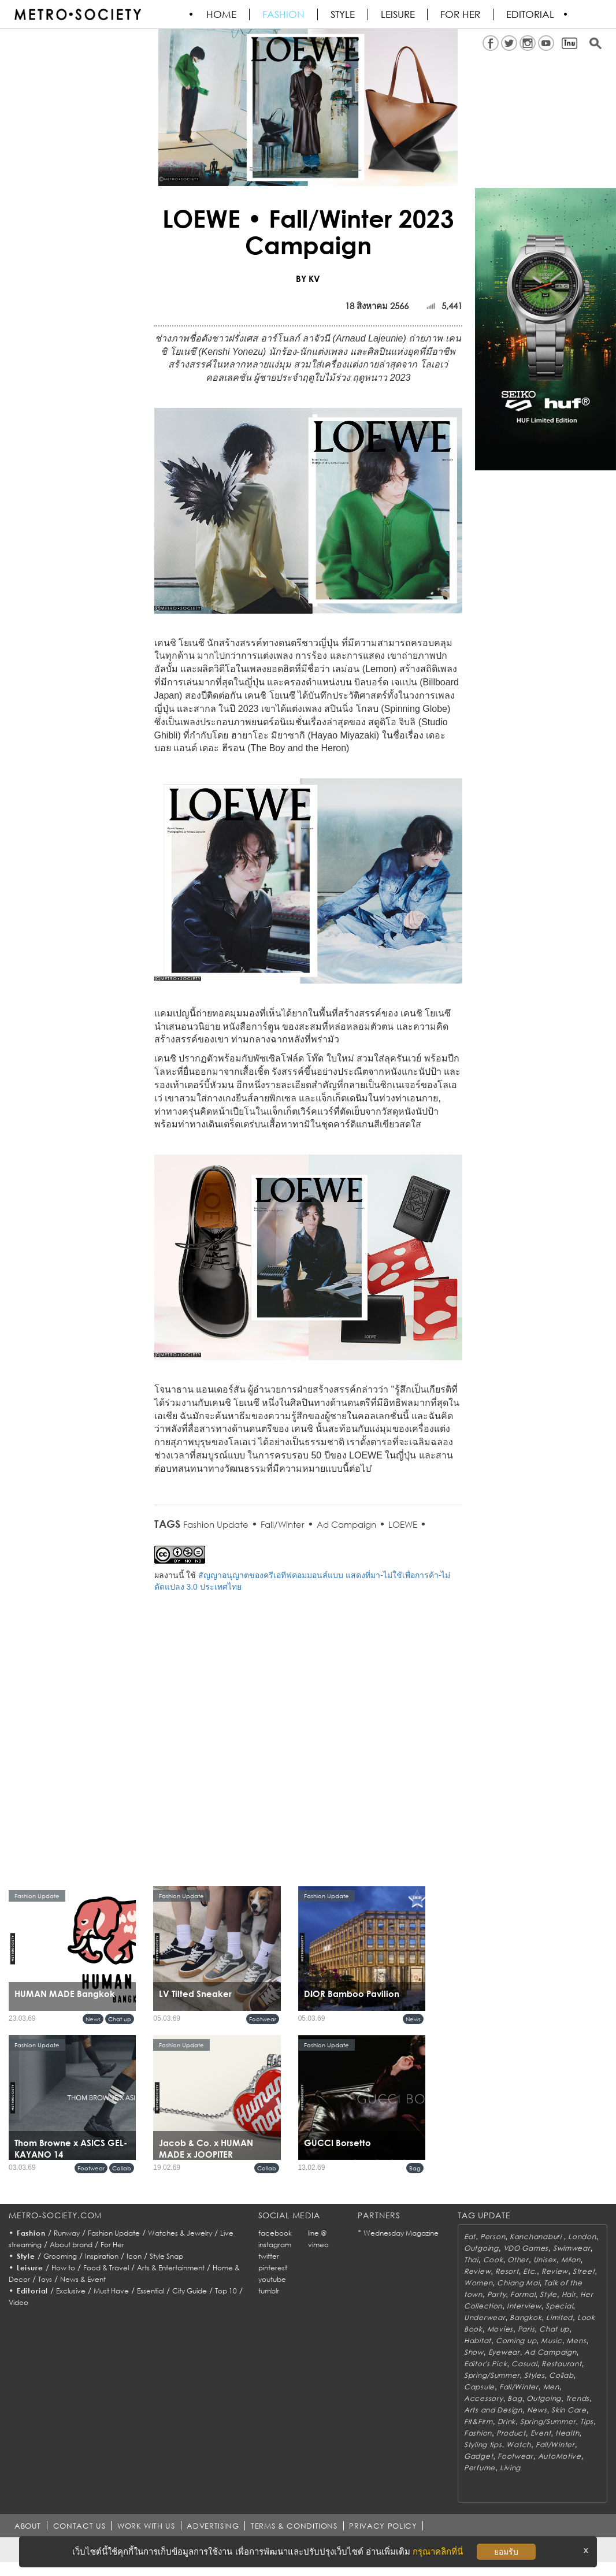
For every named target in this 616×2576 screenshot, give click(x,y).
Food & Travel (106, 2267)
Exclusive (71, 2291)
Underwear (484, 2317)
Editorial (531, 14)
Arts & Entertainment (171, 2267)
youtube (272, 2279)
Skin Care (568, 2410)
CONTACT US (79, 2525)
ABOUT (27, 2525)
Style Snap (166, 2256)
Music (551, 2340)
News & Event (83, 2279)
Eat (470, 2236)
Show (474, 2352)
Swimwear (572, 2248)
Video (18, 2302)
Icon (134, 2256)
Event (540, 2433)
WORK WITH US (147, 2525)
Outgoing (481, 2248)
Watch (518, 2444)
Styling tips (483, 2444)
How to (63, 2267)
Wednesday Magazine (401, 2233)
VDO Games (525, 2248)
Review (477, 2271)
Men (551, 2386)
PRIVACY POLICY (384, 2525)
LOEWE (402, 1524)
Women (478, 2282)
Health (567, 2433)
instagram (274, 2244)
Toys (45, 2279)
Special (559, 2306)
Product (511, 2433)
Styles (534, 2375)
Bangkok (525, 2317)
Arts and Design (493, 2410)
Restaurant (561, 2363)
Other (518, 2259)
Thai (471, 2259)
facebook (275, 2233)
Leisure (398, 14)
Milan (571, 2259)
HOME (222, 14)
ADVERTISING (214, 2525)
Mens (576, 2340)
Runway (67, 2233)
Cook (493, 2259)
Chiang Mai (518, 2282)
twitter (268, 2256)
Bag (415, 2168)
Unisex (544, 2259)
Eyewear (504, 2352)
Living (510, 2467)
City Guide (189, 2291)
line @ (317, 2233)
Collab (121, 2168)
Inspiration (101, 2256)
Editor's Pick (485, 2363)
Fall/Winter (283, 1524)
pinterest (272, 2267)
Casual (524, 2363)
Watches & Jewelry (180, 2233)
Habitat (477, 2340)
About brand (71, 2244)
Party (496, 2294)
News (93, 2018)
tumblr (268, 2291)
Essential (150, 2291)
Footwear (262, 2018)
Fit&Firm (478, 2421)
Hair (569, 2294)
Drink (507, 2421)
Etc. (530, 2271)
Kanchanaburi (536, 2236)
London (582, 2236)
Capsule (479, 2386)
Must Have (111, 2291)
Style (343, 14)
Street (584, 2271)
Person (492, 2236)
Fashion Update (215, 1524)
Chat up (119, 2018)
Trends (577, 2398)
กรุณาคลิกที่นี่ (438, 2551)
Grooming (60, 2256)
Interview (524, 2306)
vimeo (318, 2244)
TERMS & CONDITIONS (295, 2525)
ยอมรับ (506, 2551)
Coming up (516, 2340)
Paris (526, 2329)
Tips (586, 2421)
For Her (112, 2244)
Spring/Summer (491, 2375)
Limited (559, 2317)
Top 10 (226, 2291)
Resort (506, 2271)
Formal (522, 2294)
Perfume (479, 2467)
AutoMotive (559, 2456)
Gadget (478, 2456)
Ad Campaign (346, 1524)
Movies (500, 2329)
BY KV (308, 278)
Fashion (284, 14)
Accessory (483, 2398)
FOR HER (461, 14)
